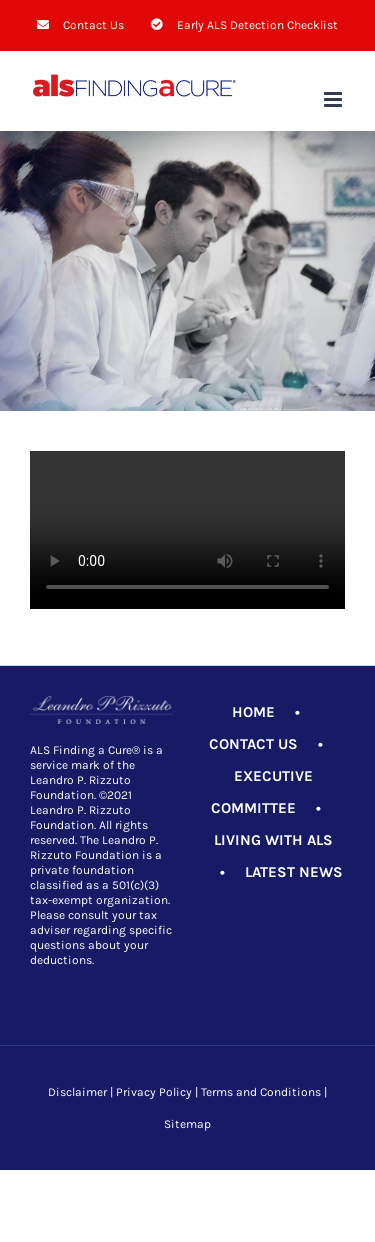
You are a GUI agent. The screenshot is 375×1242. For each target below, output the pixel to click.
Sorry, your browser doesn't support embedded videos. (187, 530)
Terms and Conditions (261, 1092)
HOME (253, 712)
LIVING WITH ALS (273, 840)
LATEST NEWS (294, 872)
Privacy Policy (154, 1092)
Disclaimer (77, 1092)
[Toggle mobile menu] (334, 99)
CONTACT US (253, 744)
